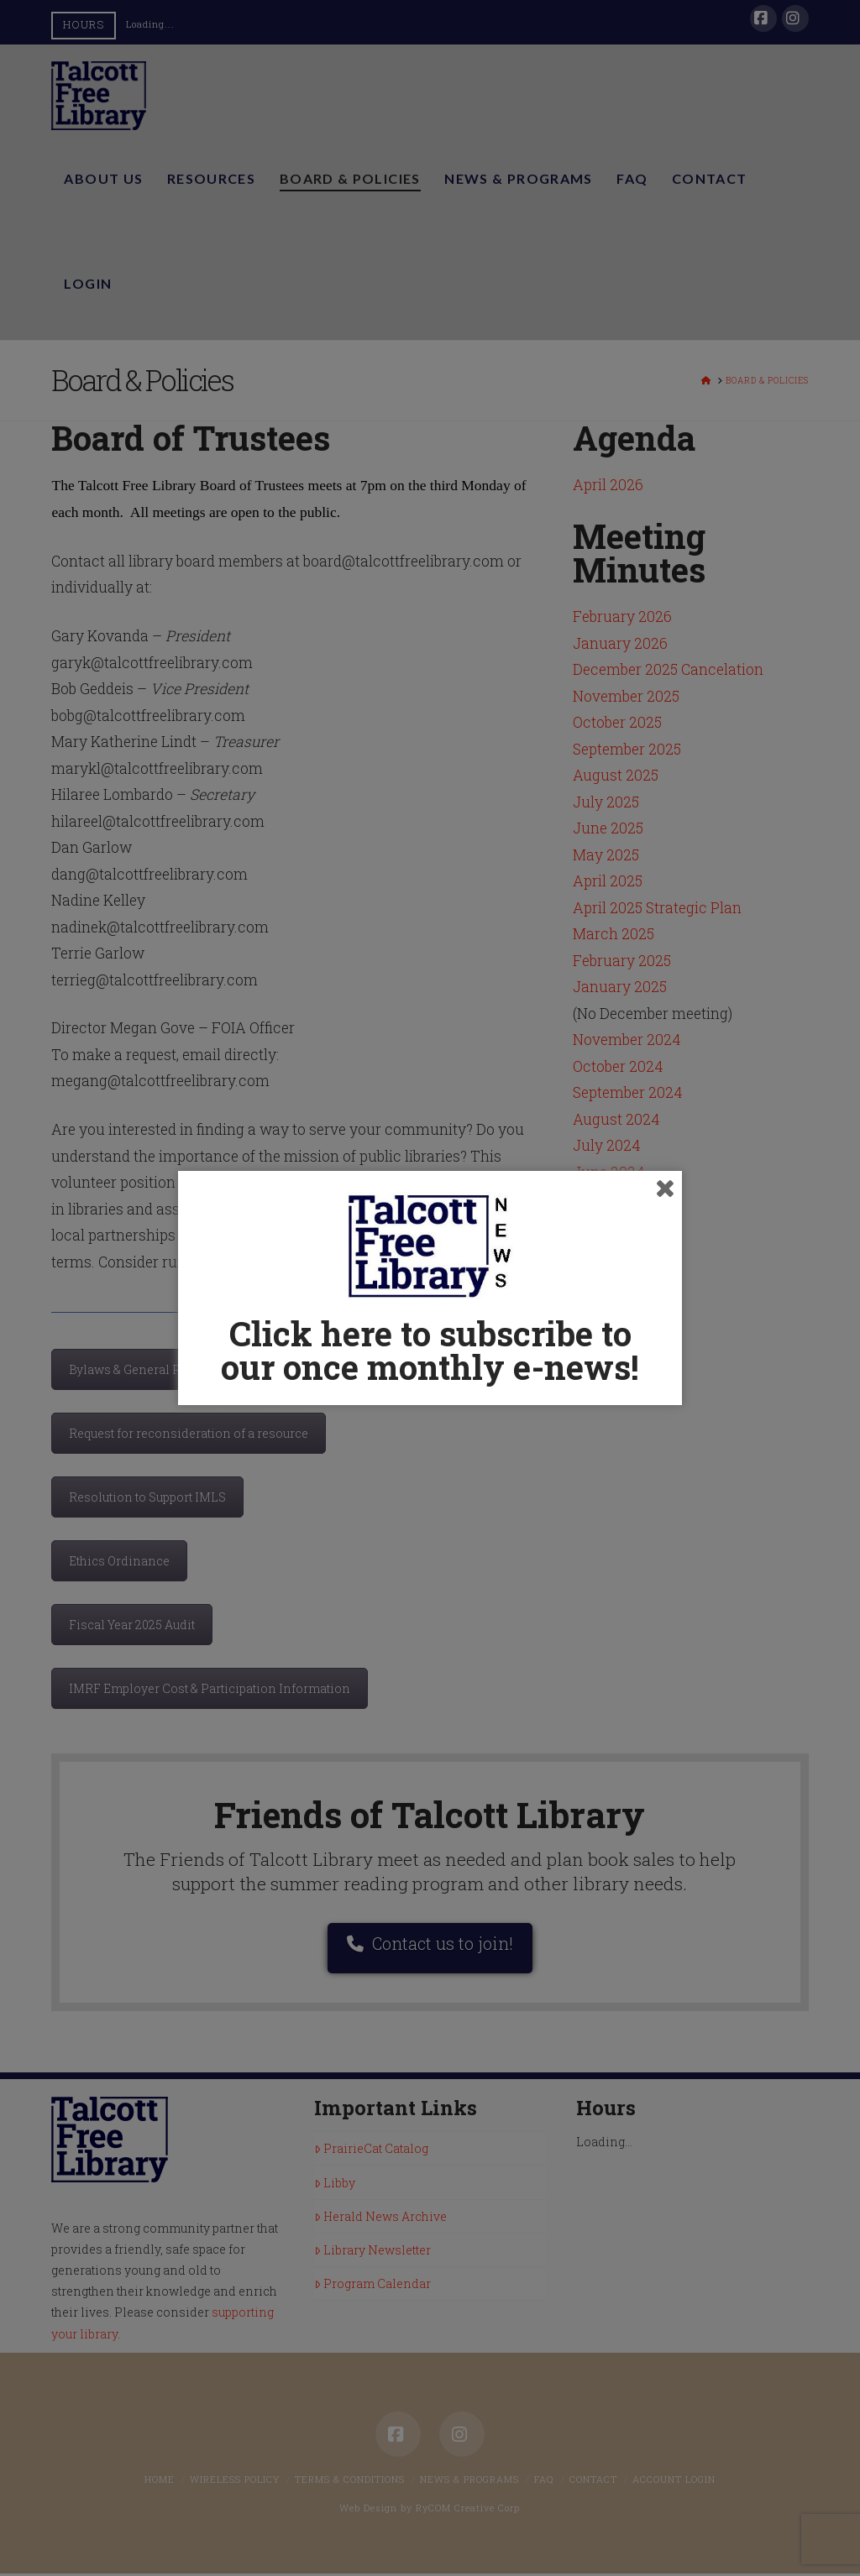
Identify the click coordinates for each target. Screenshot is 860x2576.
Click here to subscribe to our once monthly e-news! (430, 1350)
